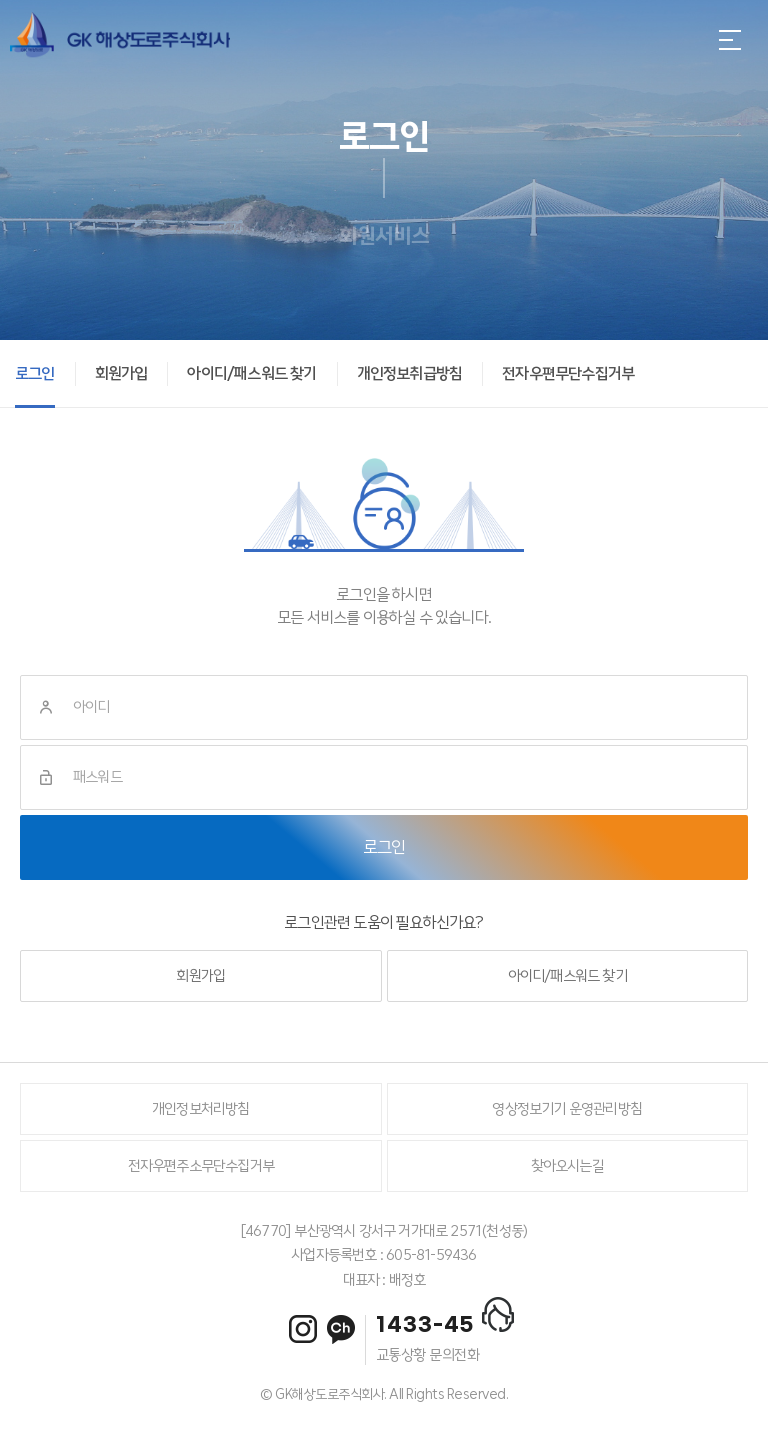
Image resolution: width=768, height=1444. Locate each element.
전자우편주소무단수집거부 (201, 1166)
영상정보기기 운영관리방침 (567, 1109)
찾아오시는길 (567, 1166)
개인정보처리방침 (201, 1109)
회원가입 (200, 976)
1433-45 (425, 1325)
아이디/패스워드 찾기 (567, 976)
